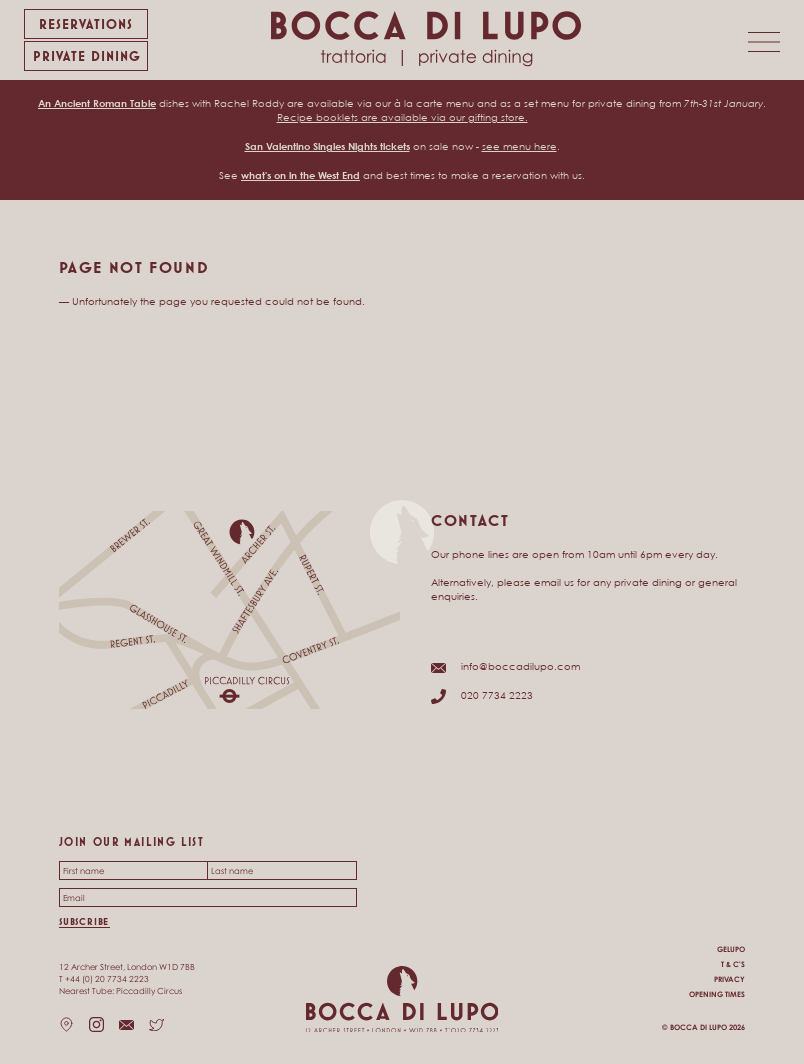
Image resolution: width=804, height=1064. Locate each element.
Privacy (729, 979)
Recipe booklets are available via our (372, 117)
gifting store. (498, 117)
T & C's (733, 964)
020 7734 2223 (497, 695)
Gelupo (731, 949)
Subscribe (84, 921)
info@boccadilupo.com (520, 666)
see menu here (519, 146)
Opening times (717, 994)
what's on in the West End (300, 175)
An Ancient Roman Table (97, 103)
